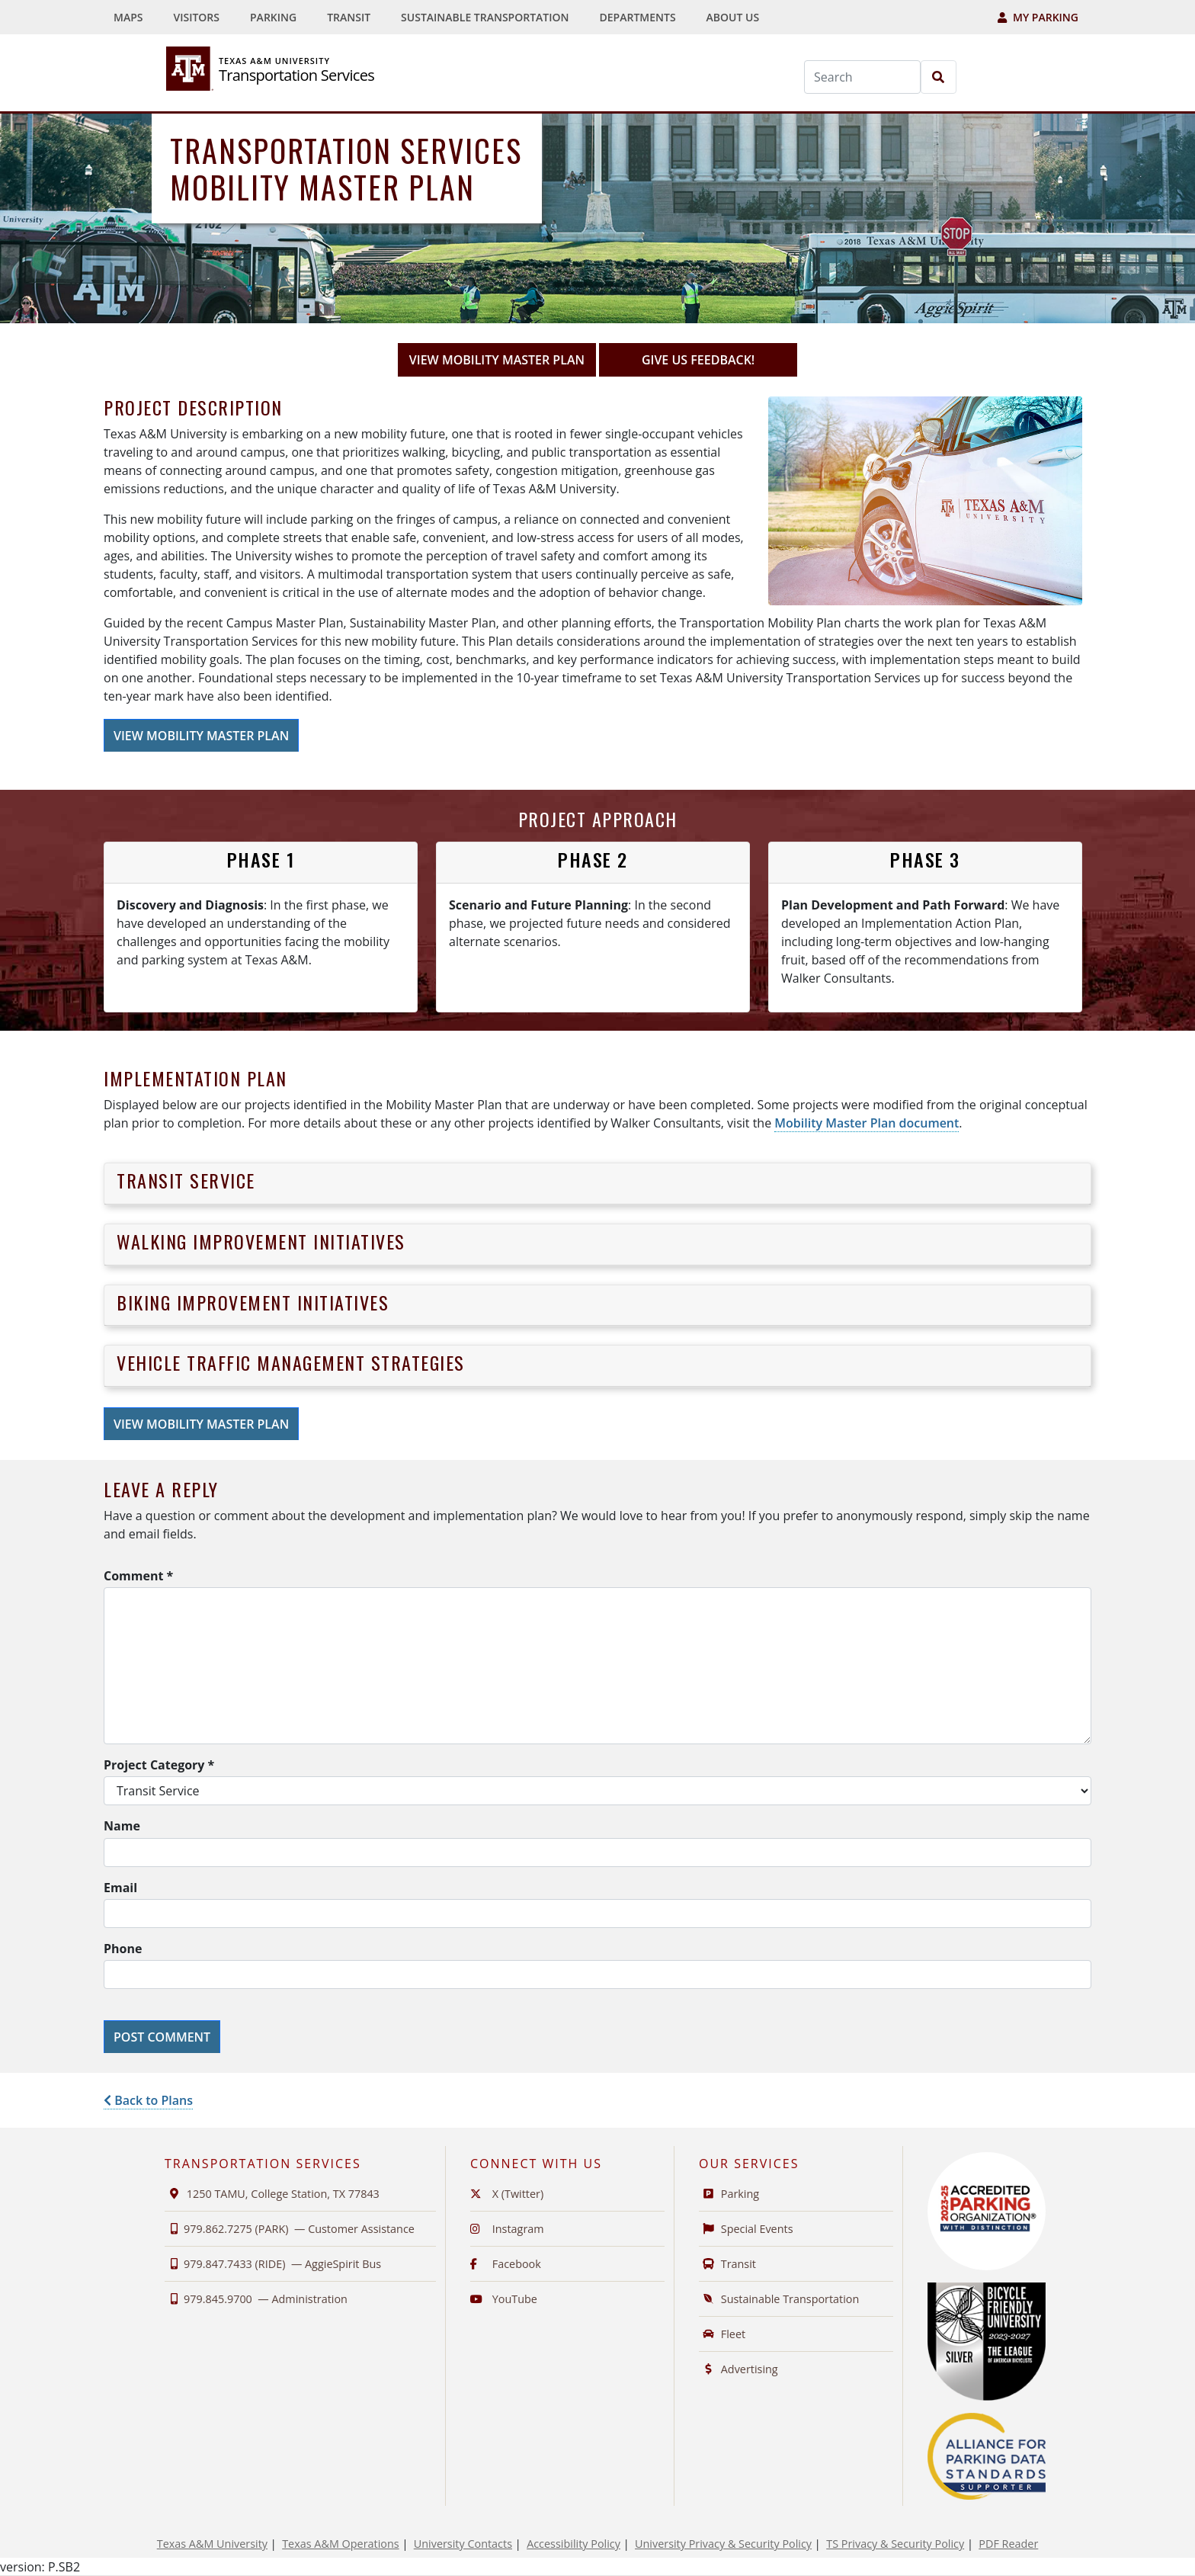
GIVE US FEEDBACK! (719, 359)
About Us (736, 16)
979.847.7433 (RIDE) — (273, 2264)
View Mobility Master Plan (497, 359)
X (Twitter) (506, 2193)
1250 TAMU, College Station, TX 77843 (272, 2193)
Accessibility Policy (573, 2543)
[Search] (862, 77)
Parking (277, 16)
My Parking (1038, 17)
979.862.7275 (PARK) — (290, 2229)
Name (122, 1825)
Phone (123, 1948)
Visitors (196, 17)
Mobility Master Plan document (866, 1123)
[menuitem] (122, 17)
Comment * (138, 1575)
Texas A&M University (212, 2543)
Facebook (505, 2264)
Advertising (738, 2369)
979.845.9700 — (256, 2299)
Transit (352, 16)
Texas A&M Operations (340, 2543)
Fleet (722, 2334)
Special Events (746, 2229)
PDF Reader (1008, 2543)
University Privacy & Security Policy (723, 2543)
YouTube (503, 2299)
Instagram (507, 2229)
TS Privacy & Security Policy (895, 2543)
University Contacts (463, 2543)
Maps (132, 16)
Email (120, 1887)
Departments (642, 16)
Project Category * (159, 1764)
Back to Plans (148, 2100)
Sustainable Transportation (488, 16)
